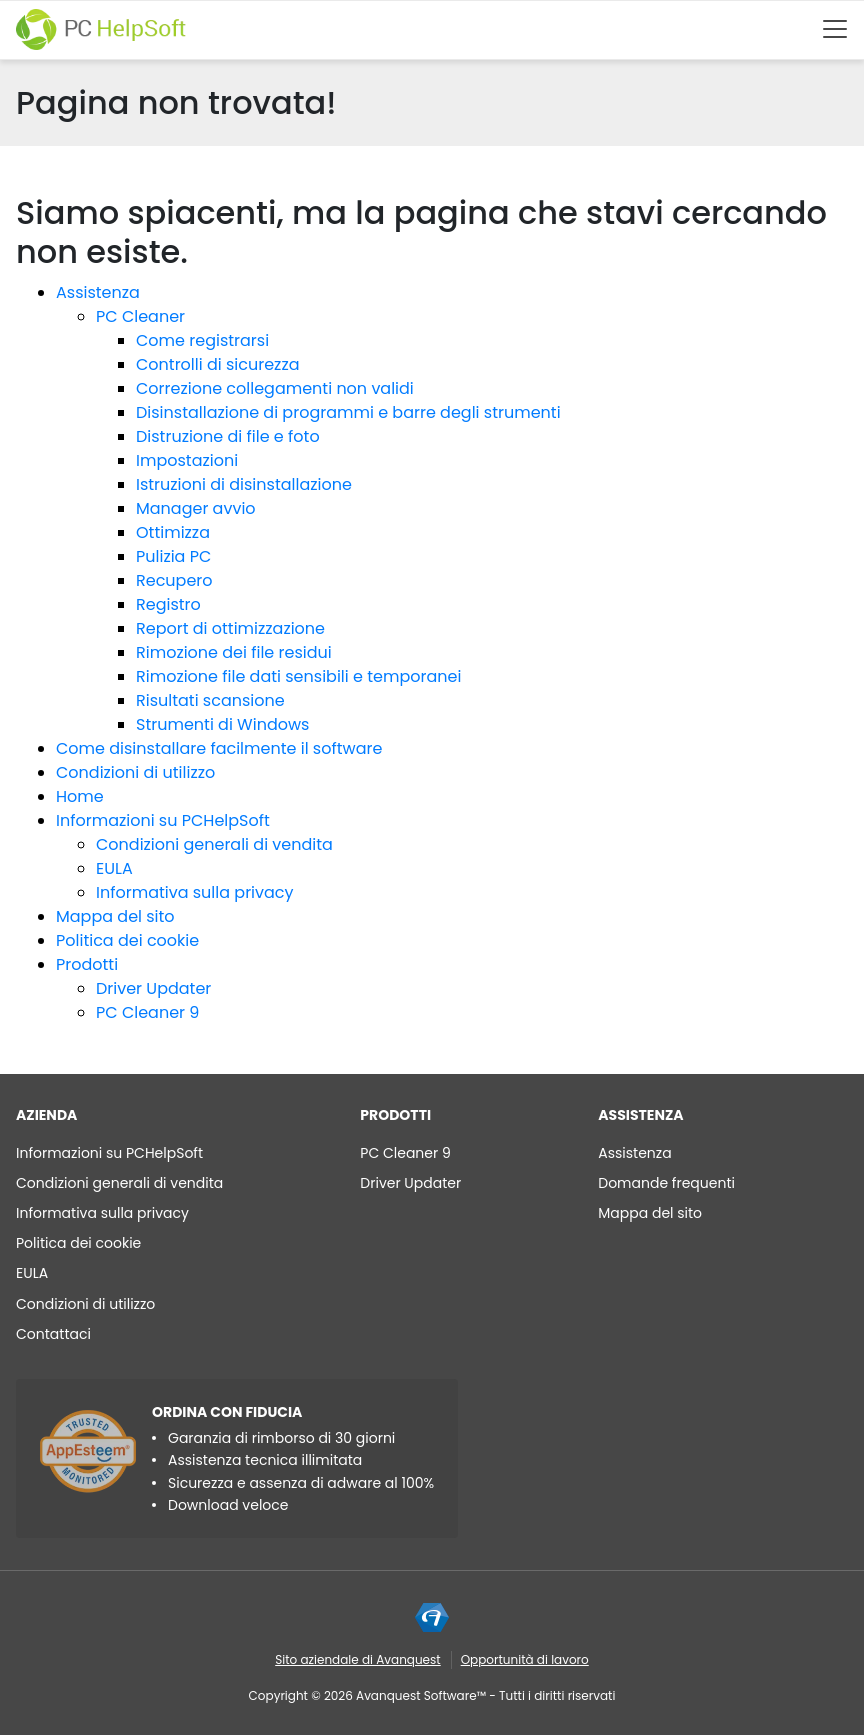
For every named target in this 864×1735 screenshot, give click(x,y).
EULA (114, 868)
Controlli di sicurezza (217, 364)
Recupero (174, 580)
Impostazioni (187, 460)
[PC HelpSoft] (101, 29)
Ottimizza (173, 532)
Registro (168, 604)
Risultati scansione (210, 700)
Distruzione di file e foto (228, 436)
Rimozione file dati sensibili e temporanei (298, 676)
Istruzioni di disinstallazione (244, 484)
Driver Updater (153, 988)
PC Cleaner (140, 316)
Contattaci (53, 1334)
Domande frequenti (666, 1183)
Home (80, 796)
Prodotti (87, 964)
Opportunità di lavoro (525, 1659)
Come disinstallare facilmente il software (219, 748)
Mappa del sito (115, 916)
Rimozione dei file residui (234, 652)
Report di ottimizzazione (230, 628)
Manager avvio (196, 508)
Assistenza (98, 292)
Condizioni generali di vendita (214, 844)
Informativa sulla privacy (195, 892)
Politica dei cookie (127, 940)
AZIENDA (46, 1115)
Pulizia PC (173, 556)
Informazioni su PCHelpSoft (163, 820)
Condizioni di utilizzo (135, 772)
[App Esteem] (88, 1451)
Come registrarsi (202, 340)
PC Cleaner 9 (147, 1012)
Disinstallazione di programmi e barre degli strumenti (348, 412)
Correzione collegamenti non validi (275, 388)
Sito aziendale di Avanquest (357, 1659)
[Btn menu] (835, 29)
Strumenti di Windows (222, 724)
